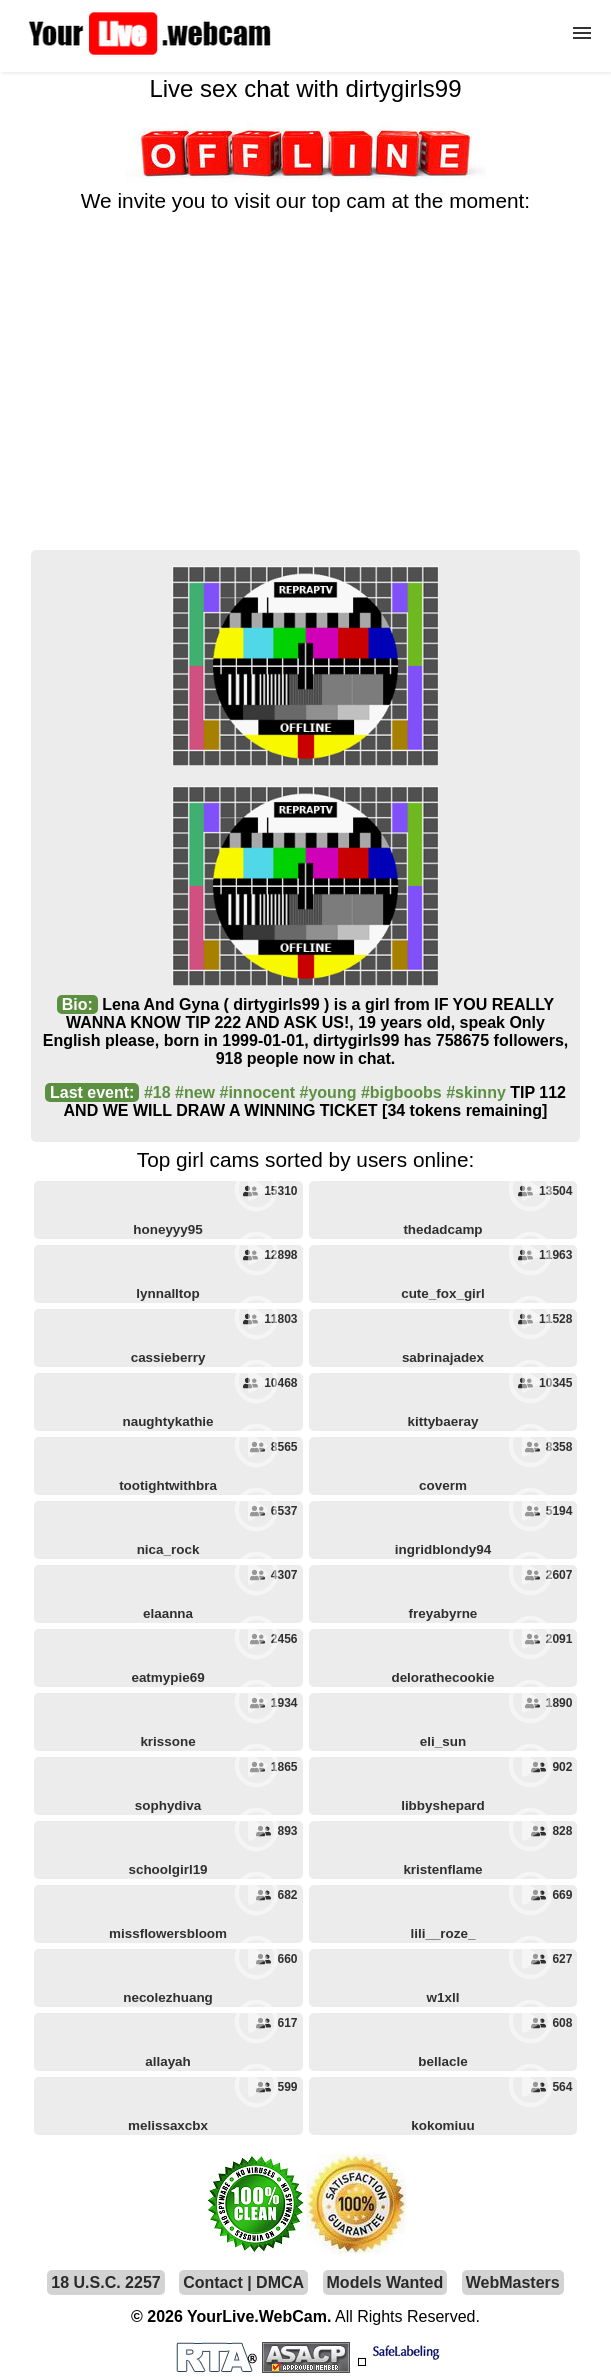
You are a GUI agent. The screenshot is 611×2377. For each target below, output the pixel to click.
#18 (157, 1092)
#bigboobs (401, 1092)
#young (328, 1092)
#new (195, 1092)
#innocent (258, 1092)
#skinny (476, 1092)
